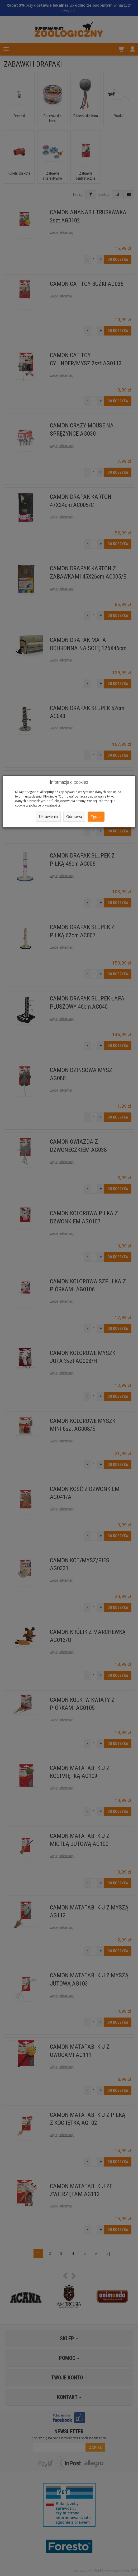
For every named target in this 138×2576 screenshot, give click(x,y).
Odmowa (74, 816)
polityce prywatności (44, 805)
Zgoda (96, 816)
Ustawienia (48, 816)
